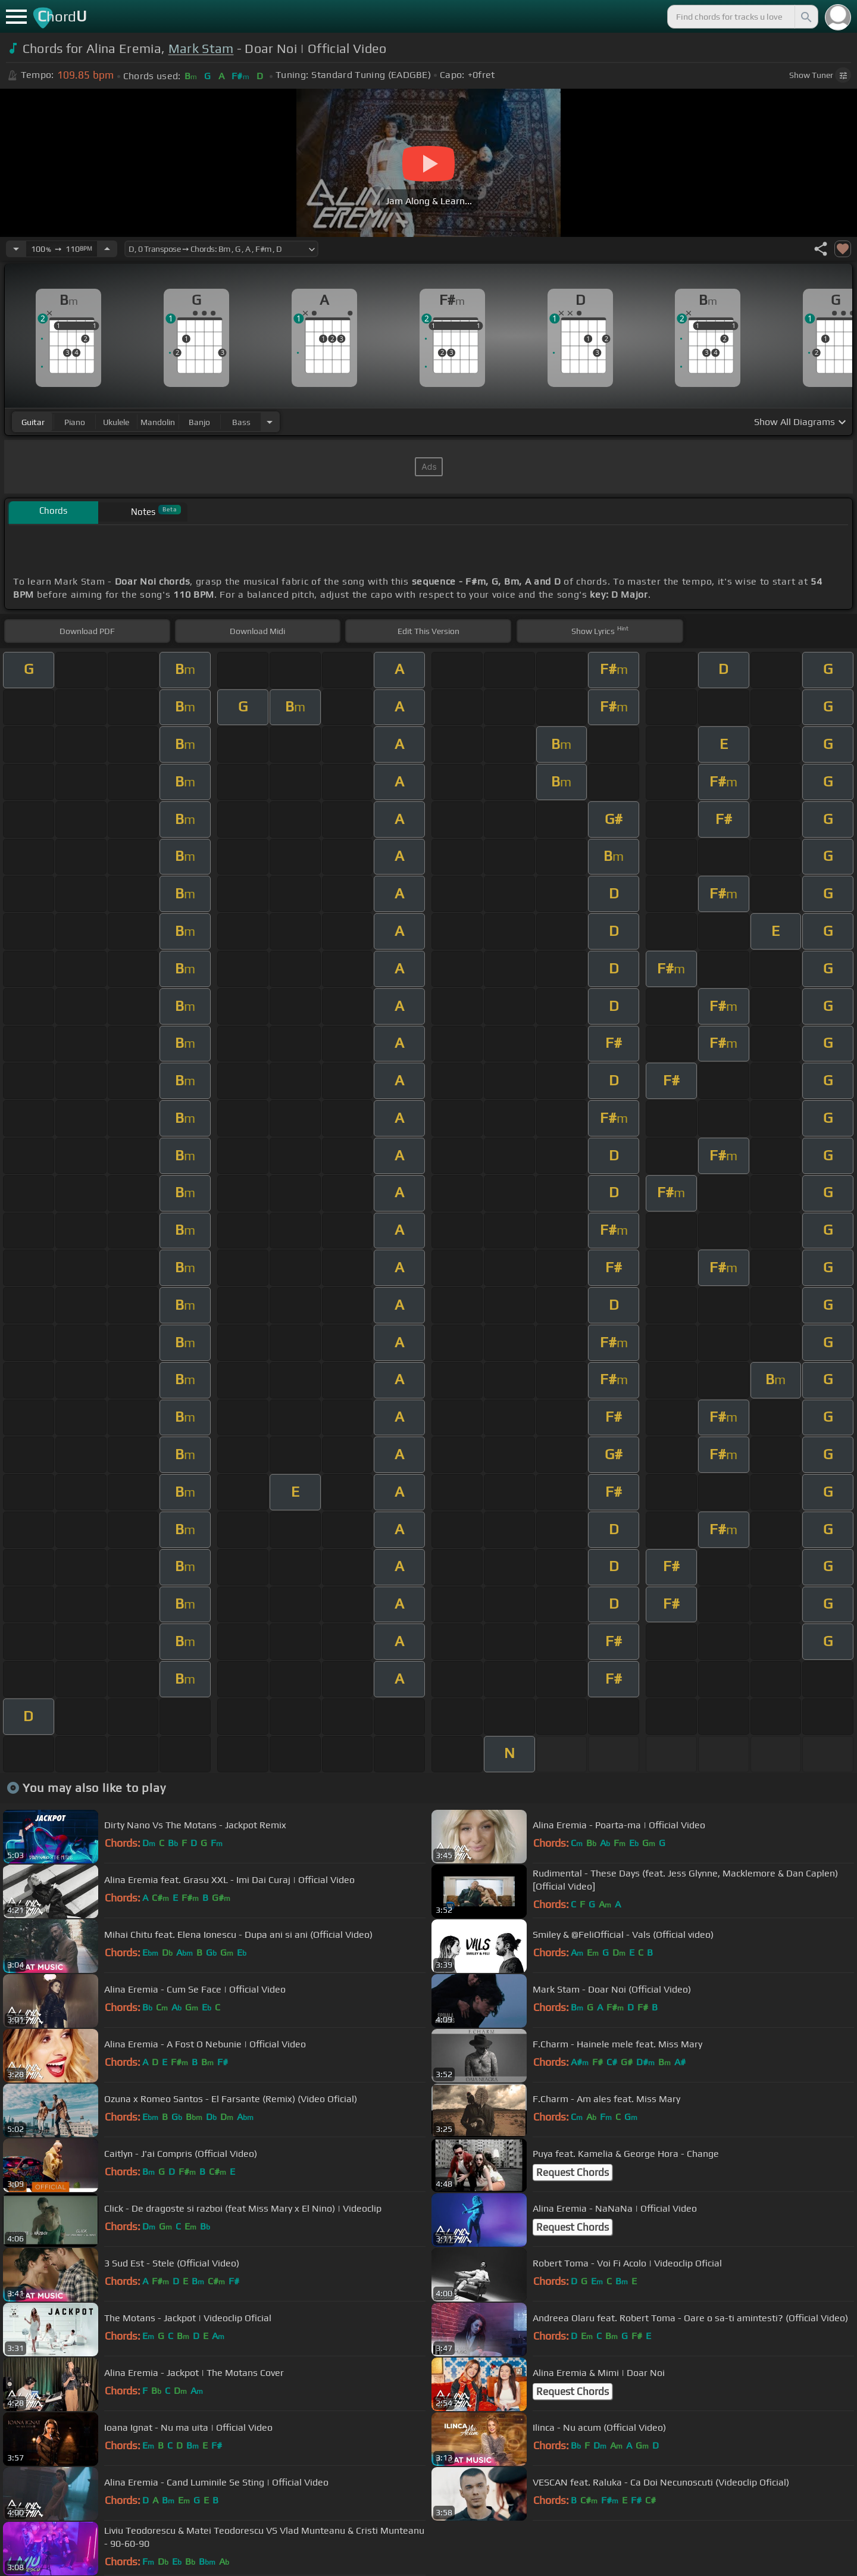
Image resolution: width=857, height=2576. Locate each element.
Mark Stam (201, 48)
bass (241, 422)
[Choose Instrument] (270, 422)
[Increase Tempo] (107, 249)
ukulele (116, 422)
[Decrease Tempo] (16, 249)
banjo (199, 422)
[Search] (805, 17)
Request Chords (572, 2172)
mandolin (157, 422)
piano (74, 422)
